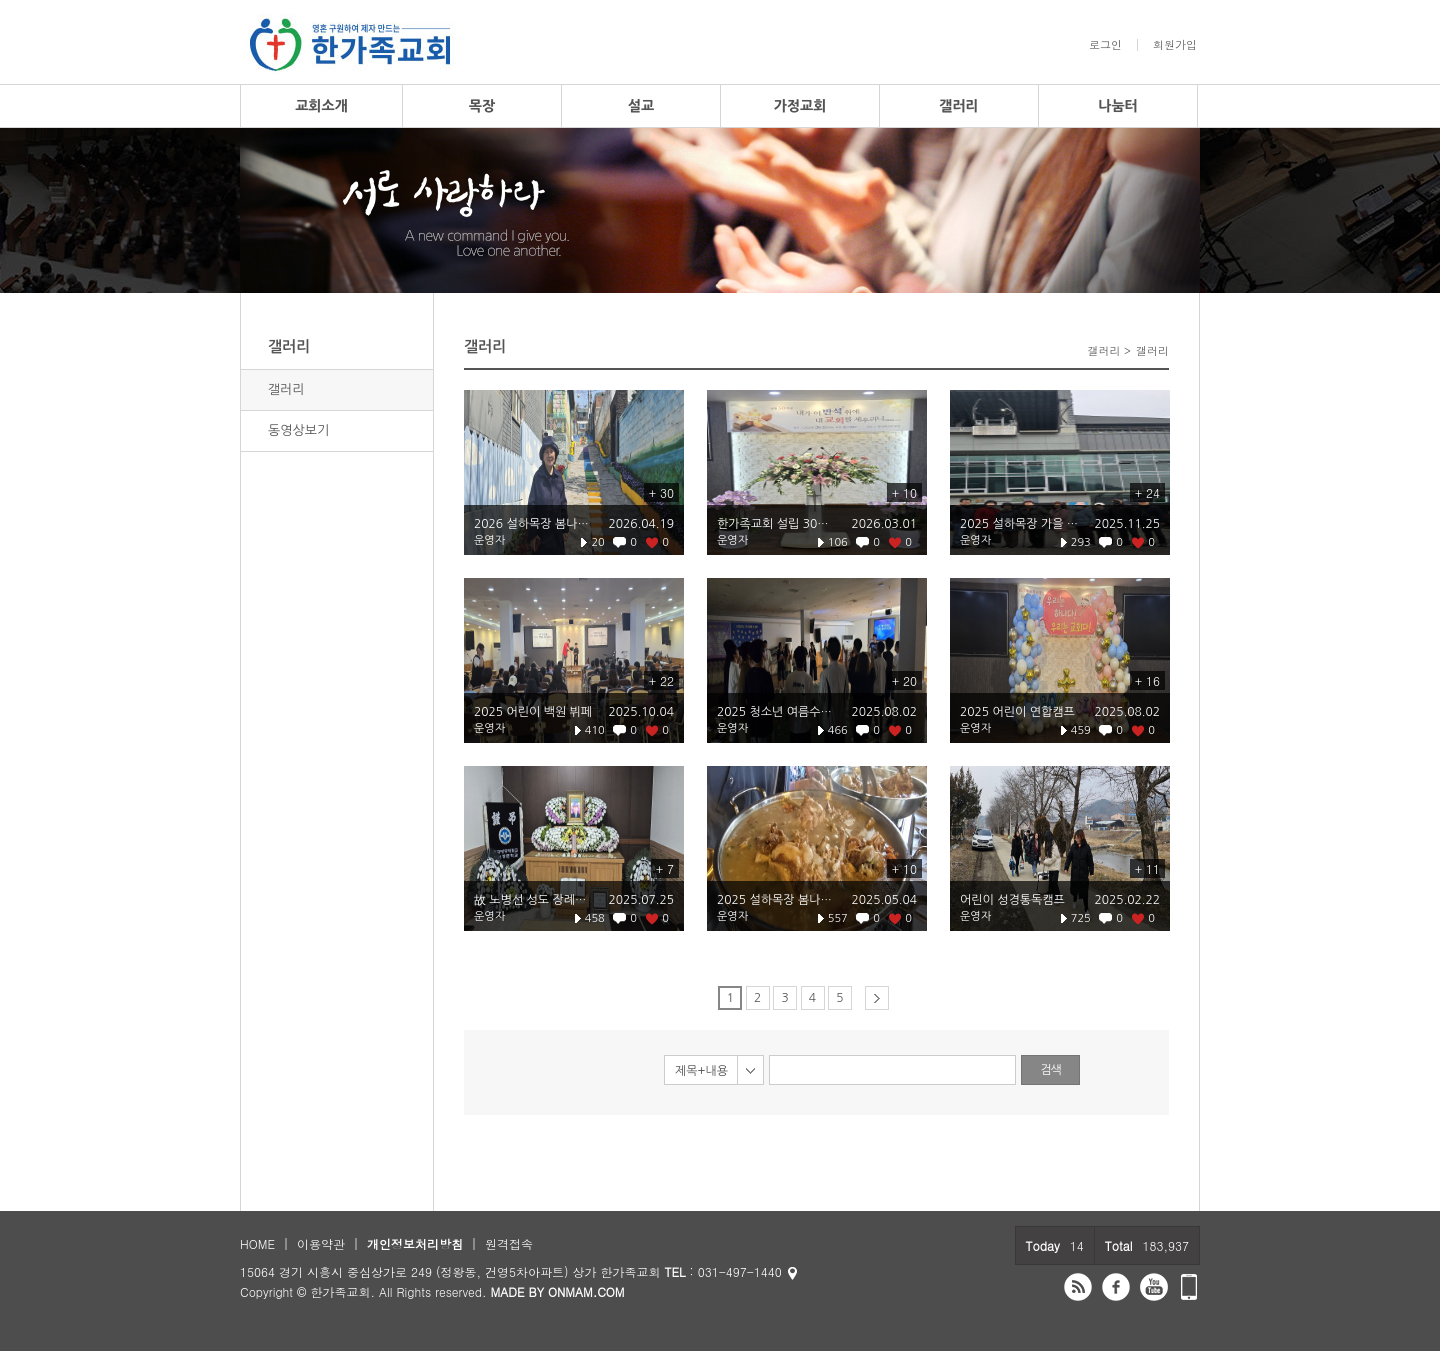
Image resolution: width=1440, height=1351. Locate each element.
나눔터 (1117, 106)
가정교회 (800, 106)
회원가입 (1175, 45)
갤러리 (958, 106)
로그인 (1105, 45)
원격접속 (509, 1243)
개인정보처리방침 (415, 1243)
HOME (257, 1243)
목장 (482, 106)
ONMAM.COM (586, 1291)
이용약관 (321, 1243)
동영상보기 (298, 430)
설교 (641, 106)
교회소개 (321, 106)
